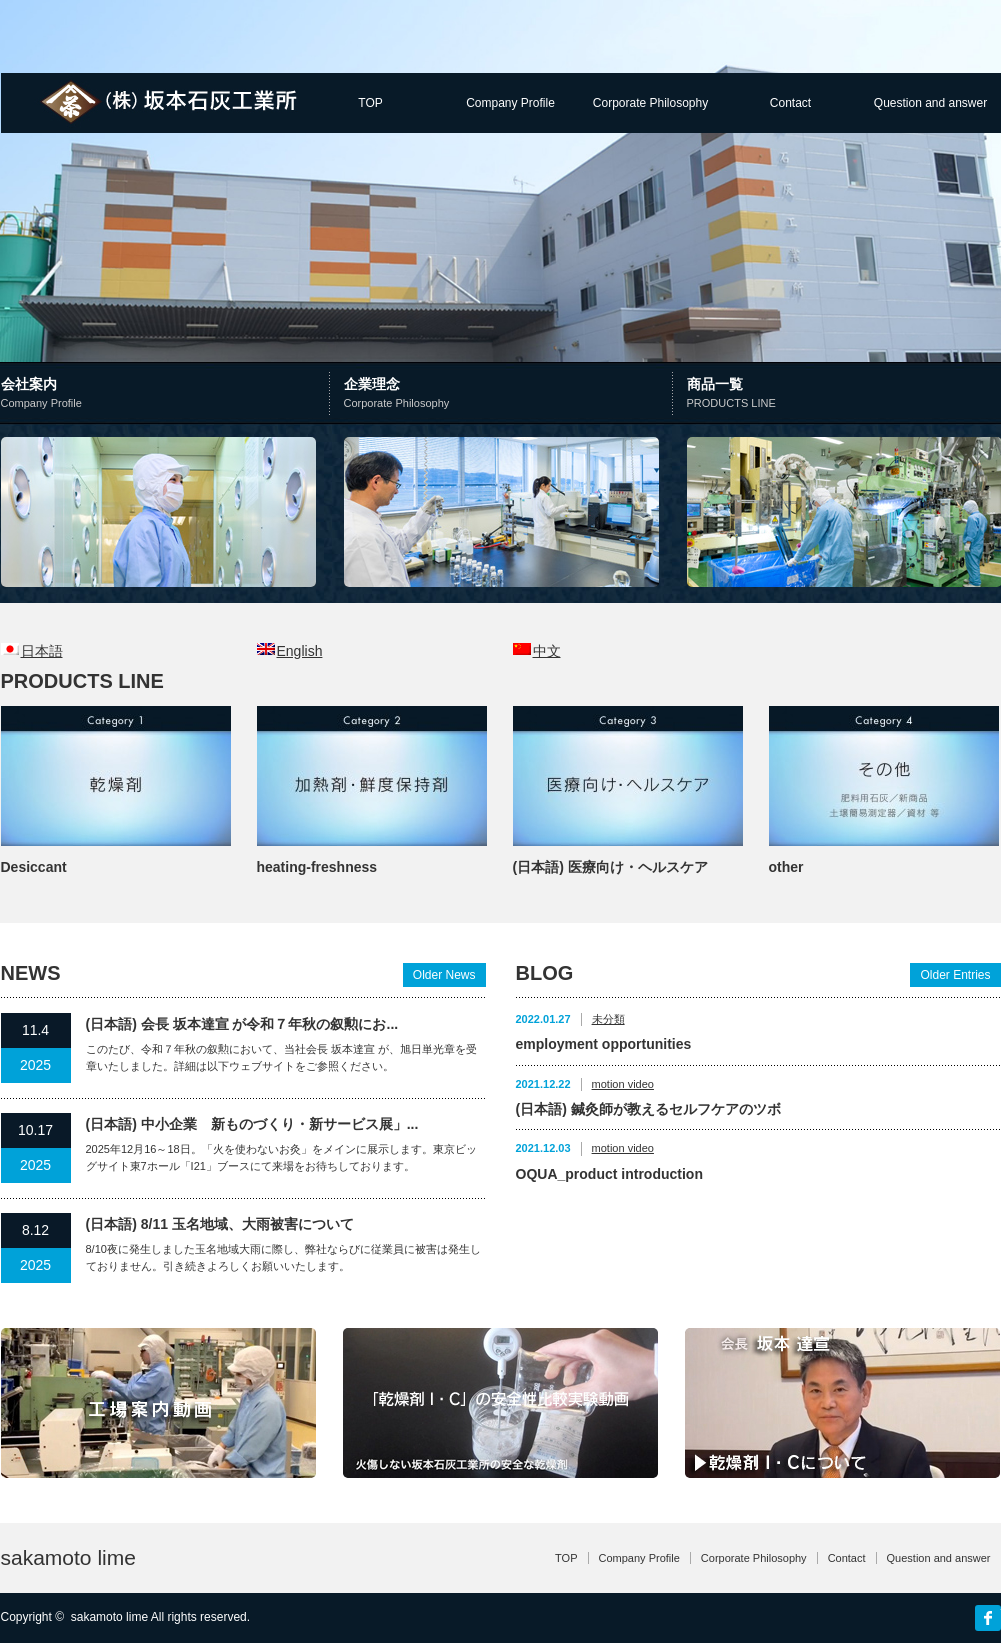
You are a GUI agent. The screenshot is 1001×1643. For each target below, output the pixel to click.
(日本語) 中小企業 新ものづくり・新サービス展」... (252, 1124)
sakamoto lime (68, 1557)
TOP (370, 103)
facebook (988, 1618)
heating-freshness (317, 867)
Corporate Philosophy (650, 103)
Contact (790, 103)
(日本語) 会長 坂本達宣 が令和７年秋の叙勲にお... (242, 1024)
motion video (623, 1084)
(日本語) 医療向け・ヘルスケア (610, 867)
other (786, 867)
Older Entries (955, 975)
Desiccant (34, 867)
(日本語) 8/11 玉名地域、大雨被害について (220, 1224)
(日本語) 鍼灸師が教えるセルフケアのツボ (648, 1109)
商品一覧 (843, 395)
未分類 (608, 1019)
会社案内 (167, 395)
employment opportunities (604, 1044)
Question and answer (930, 103)
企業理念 (505, 395)
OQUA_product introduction (609, 1174)
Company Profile (510, 103)
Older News (444, 975)
